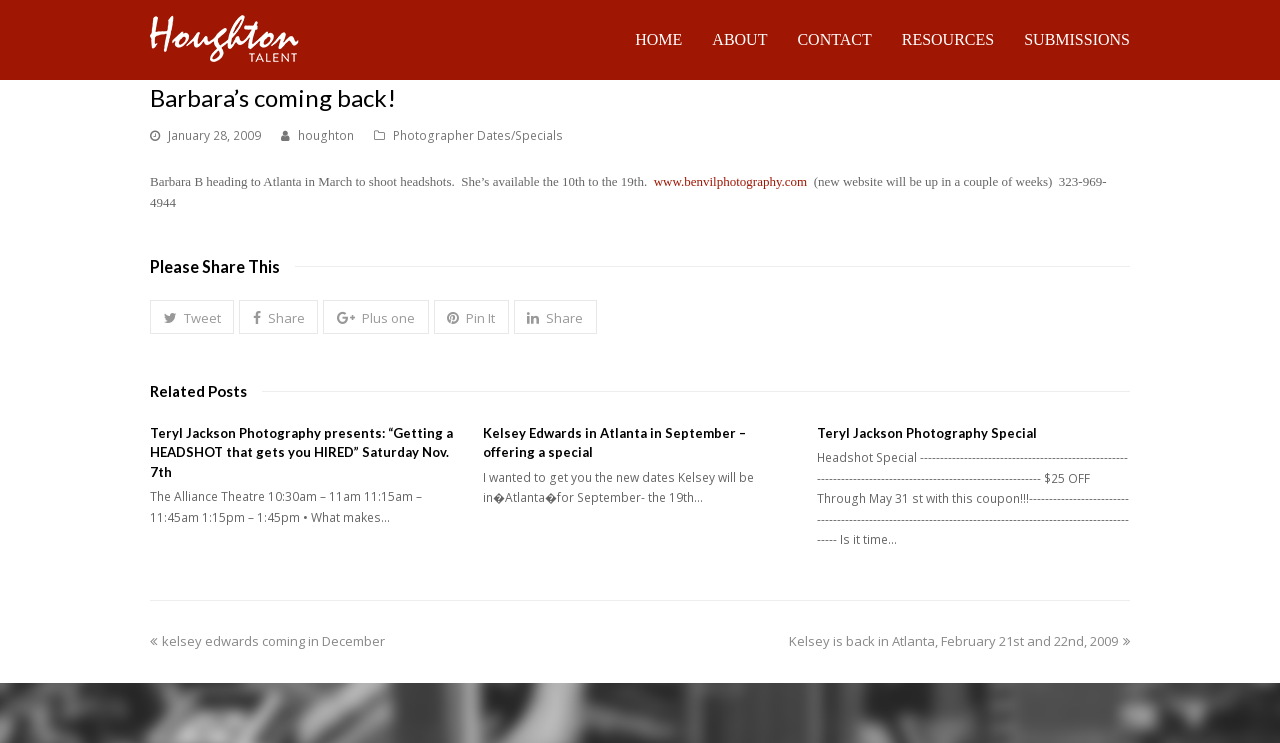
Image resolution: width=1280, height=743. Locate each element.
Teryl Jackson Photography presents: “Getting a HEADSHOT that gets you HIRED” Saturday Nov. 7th (301, 452)
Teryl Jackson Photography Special (927, 433)
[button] (192, 317)
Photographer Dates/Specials (478, 135)
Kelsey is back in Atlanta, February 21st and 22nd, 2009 (959, 641)
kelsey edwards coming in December (267, 641)
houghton (326, 135)
